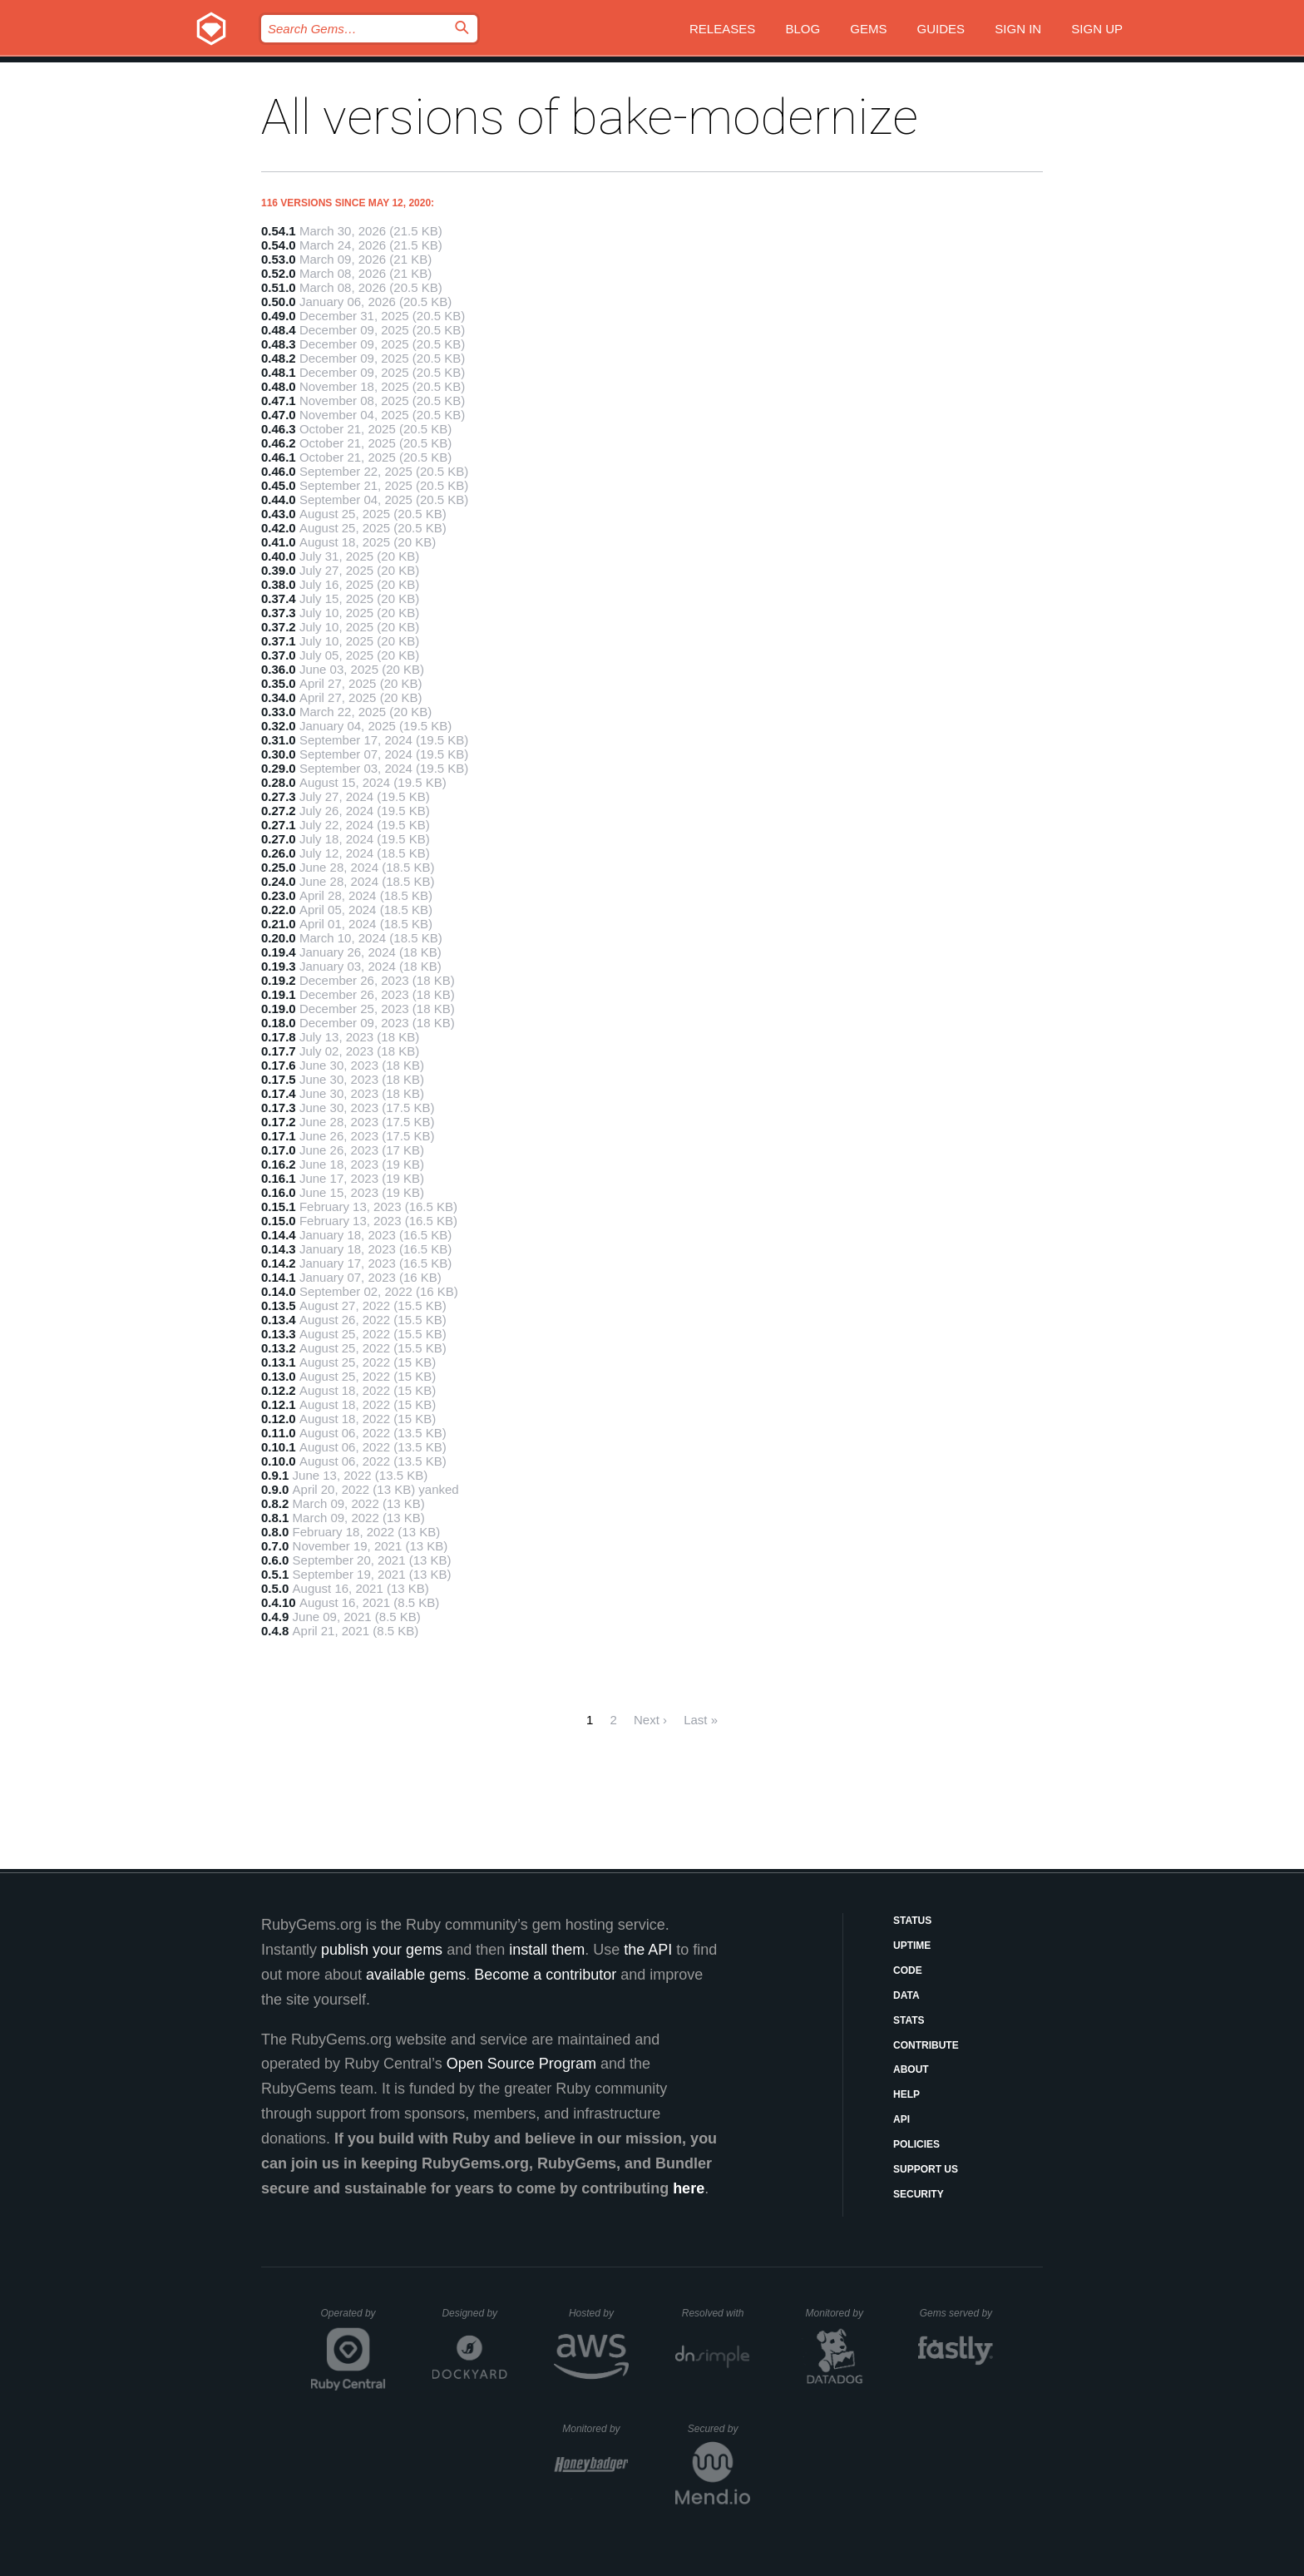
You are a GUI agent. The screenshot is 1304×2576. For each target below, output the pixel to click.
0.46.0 (278, 471)
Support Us (925, 2169)
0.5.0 (275, 1588)
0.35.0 (278, 683)
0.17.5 (278, 1079)
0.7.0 (275, 1546)
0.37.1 (278, 641)
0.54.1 (278, 231)
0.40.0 (278, 556)
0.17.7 (278, 1051)
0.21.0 (278, 924)
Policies (916, 2144)
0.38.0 (278, 584)
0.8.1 (275, 1517)
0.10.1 (278, 1447)
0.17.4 (278, 1093)
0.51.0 (278, 287)
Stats (909, 2020)
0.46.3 (278, 429)
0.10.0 (278, 1461)
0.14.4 (278, 1235)
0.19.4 (278, 952)
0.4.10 (278, 1602)
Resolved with (716, 2313)
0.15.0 (278, 1221)
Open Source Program (521, 2063)
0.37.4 (278, 598)
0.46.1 (278, 457)
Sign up (1097, 29)
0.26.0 (278, 853)
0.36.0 (278, 669)
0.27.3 (278, 796)
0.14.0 (278, 1291)
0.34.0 (278, 697)
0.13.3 (278, 1334)
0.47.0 (278, 415)
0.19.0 (278, 1008)
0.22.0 (278, 909)
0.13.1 (278, 1362)
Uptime (912, 1945)
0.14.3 (278, 1249)
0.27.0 (278, 839)
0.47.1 (278, 400)
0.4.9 (275, 1616)
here (688, 2188)
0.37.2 (278, 627)
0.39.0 (278, 570)
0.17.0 (278, 1150)
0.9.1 (275, 1475)
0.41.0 (278, 542)
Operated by (353, 2319)
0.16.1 (278, 1178)
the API (648, 1949)
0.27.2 (278, 810)
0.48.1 (278, 372)
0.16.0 (278, 1192)
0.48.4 (278, 330)
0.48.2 (278, 358)
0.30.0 (278, 754)
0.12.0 (278, 1419)
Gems (868, 29)
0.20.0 (278, 938)
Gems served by (957, 2313)
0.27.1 (278, 825)
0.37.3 (278, 613)
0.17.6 (278, 1065)
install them (547, 1949)
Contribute (926, 2045)
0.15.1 (278, 1206)
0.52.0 (278, 273)
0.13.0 (278, 1376)
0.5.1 (275, 1574)
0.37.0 (278, 655)
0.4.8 (275, 1631)
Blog (802, 29)
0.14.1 (278, 1277)
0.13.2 (278, 1348)
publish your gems (381, 1949)
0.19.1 (278, 994)
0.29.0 (278, 768)
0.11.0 (278, 1433)
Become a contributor (545, 1974)
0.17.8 (278, 1037)
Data (906, 1995)
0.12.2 (278, 1390)
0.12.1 (278, 1404)
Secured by (719, 2429)
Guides (941, 29)
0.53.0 (278, 259)
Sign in (1018, 29)
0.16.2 (278, 1164)
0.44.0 (278, 499)
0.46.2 (278, 443)
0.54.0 (278, 245)
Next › (650, 1720)
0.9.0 (275, 1489)
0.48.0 (278, 386)
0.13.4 (278, 1320)
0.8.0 (275, 1532)
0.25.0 (278, 867)
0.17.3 (278, 1107)
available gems (416, 1974)
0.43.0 (278, 514)
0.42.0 (278, 528)
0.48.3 (278, 344)
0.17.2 (278, 1122)
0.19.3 (278, 966)
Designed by (474, 2313)
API (901, 2119)
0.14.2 (278, 1263)
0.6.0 (275, 1560)
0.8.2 (275, 1503)
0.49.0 (278, 316)
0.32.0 (278, 726)
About (911, 2069)
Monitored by (839, 2313)
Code (907, 1970)
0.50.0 (278, 301)
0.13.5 (278, 1305)
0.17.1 (278, 1136)
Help (906, 2094)
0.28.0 (278, 782)
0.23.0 (278, 895)
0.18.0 (278, 1023)
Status (912, 1920)
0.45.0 (278, 485)
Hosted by (599, 2313)
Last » (701, 1720)
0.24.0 (278, 881)
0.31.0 (278, 740)
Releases (722, 29)
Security (918, 2194)
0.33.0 (278, 712)
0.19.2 (278, 980)
